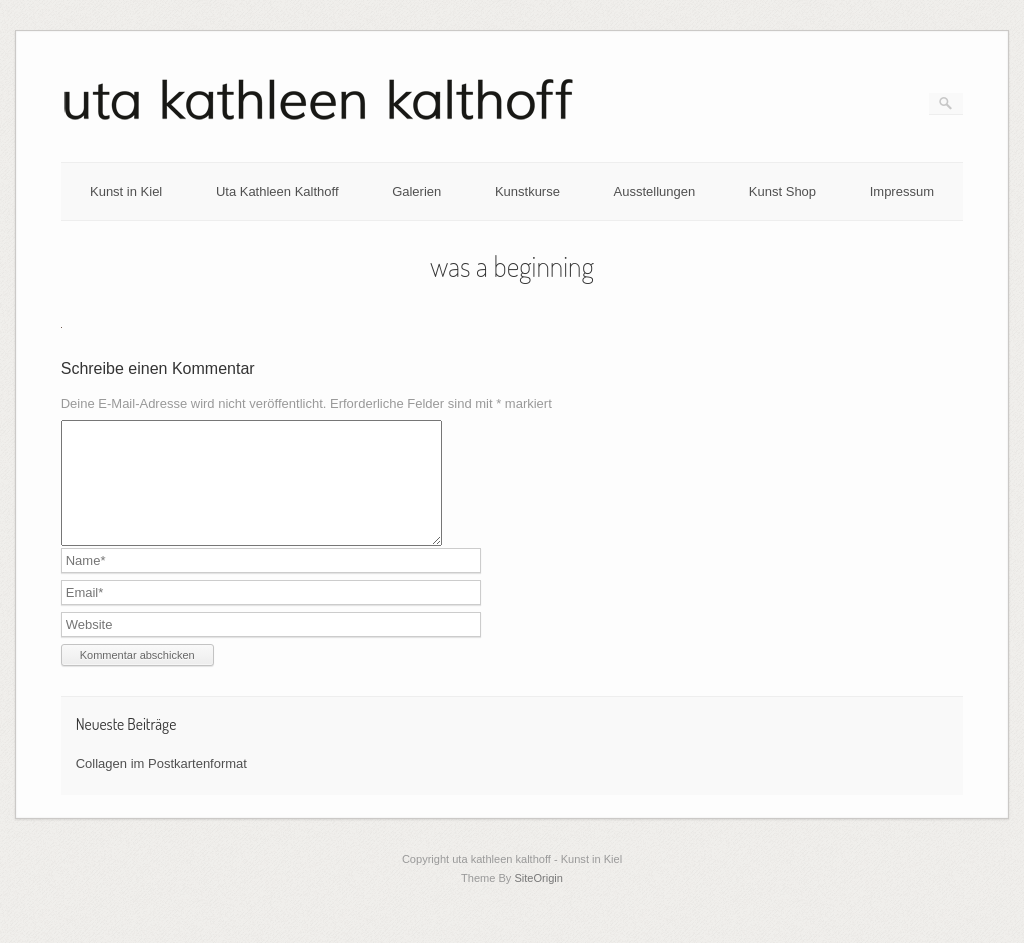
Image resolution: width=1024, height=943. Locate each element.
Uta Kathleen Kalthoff (277, 191)
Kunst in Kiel (126, 191)
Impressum (902, 191)
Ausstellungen (655, 191)
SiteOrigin (538, 902)
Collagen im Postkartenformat (161, 787)
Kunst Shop (782, 191)
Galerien (416, 191)
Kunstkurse (527, 191)
